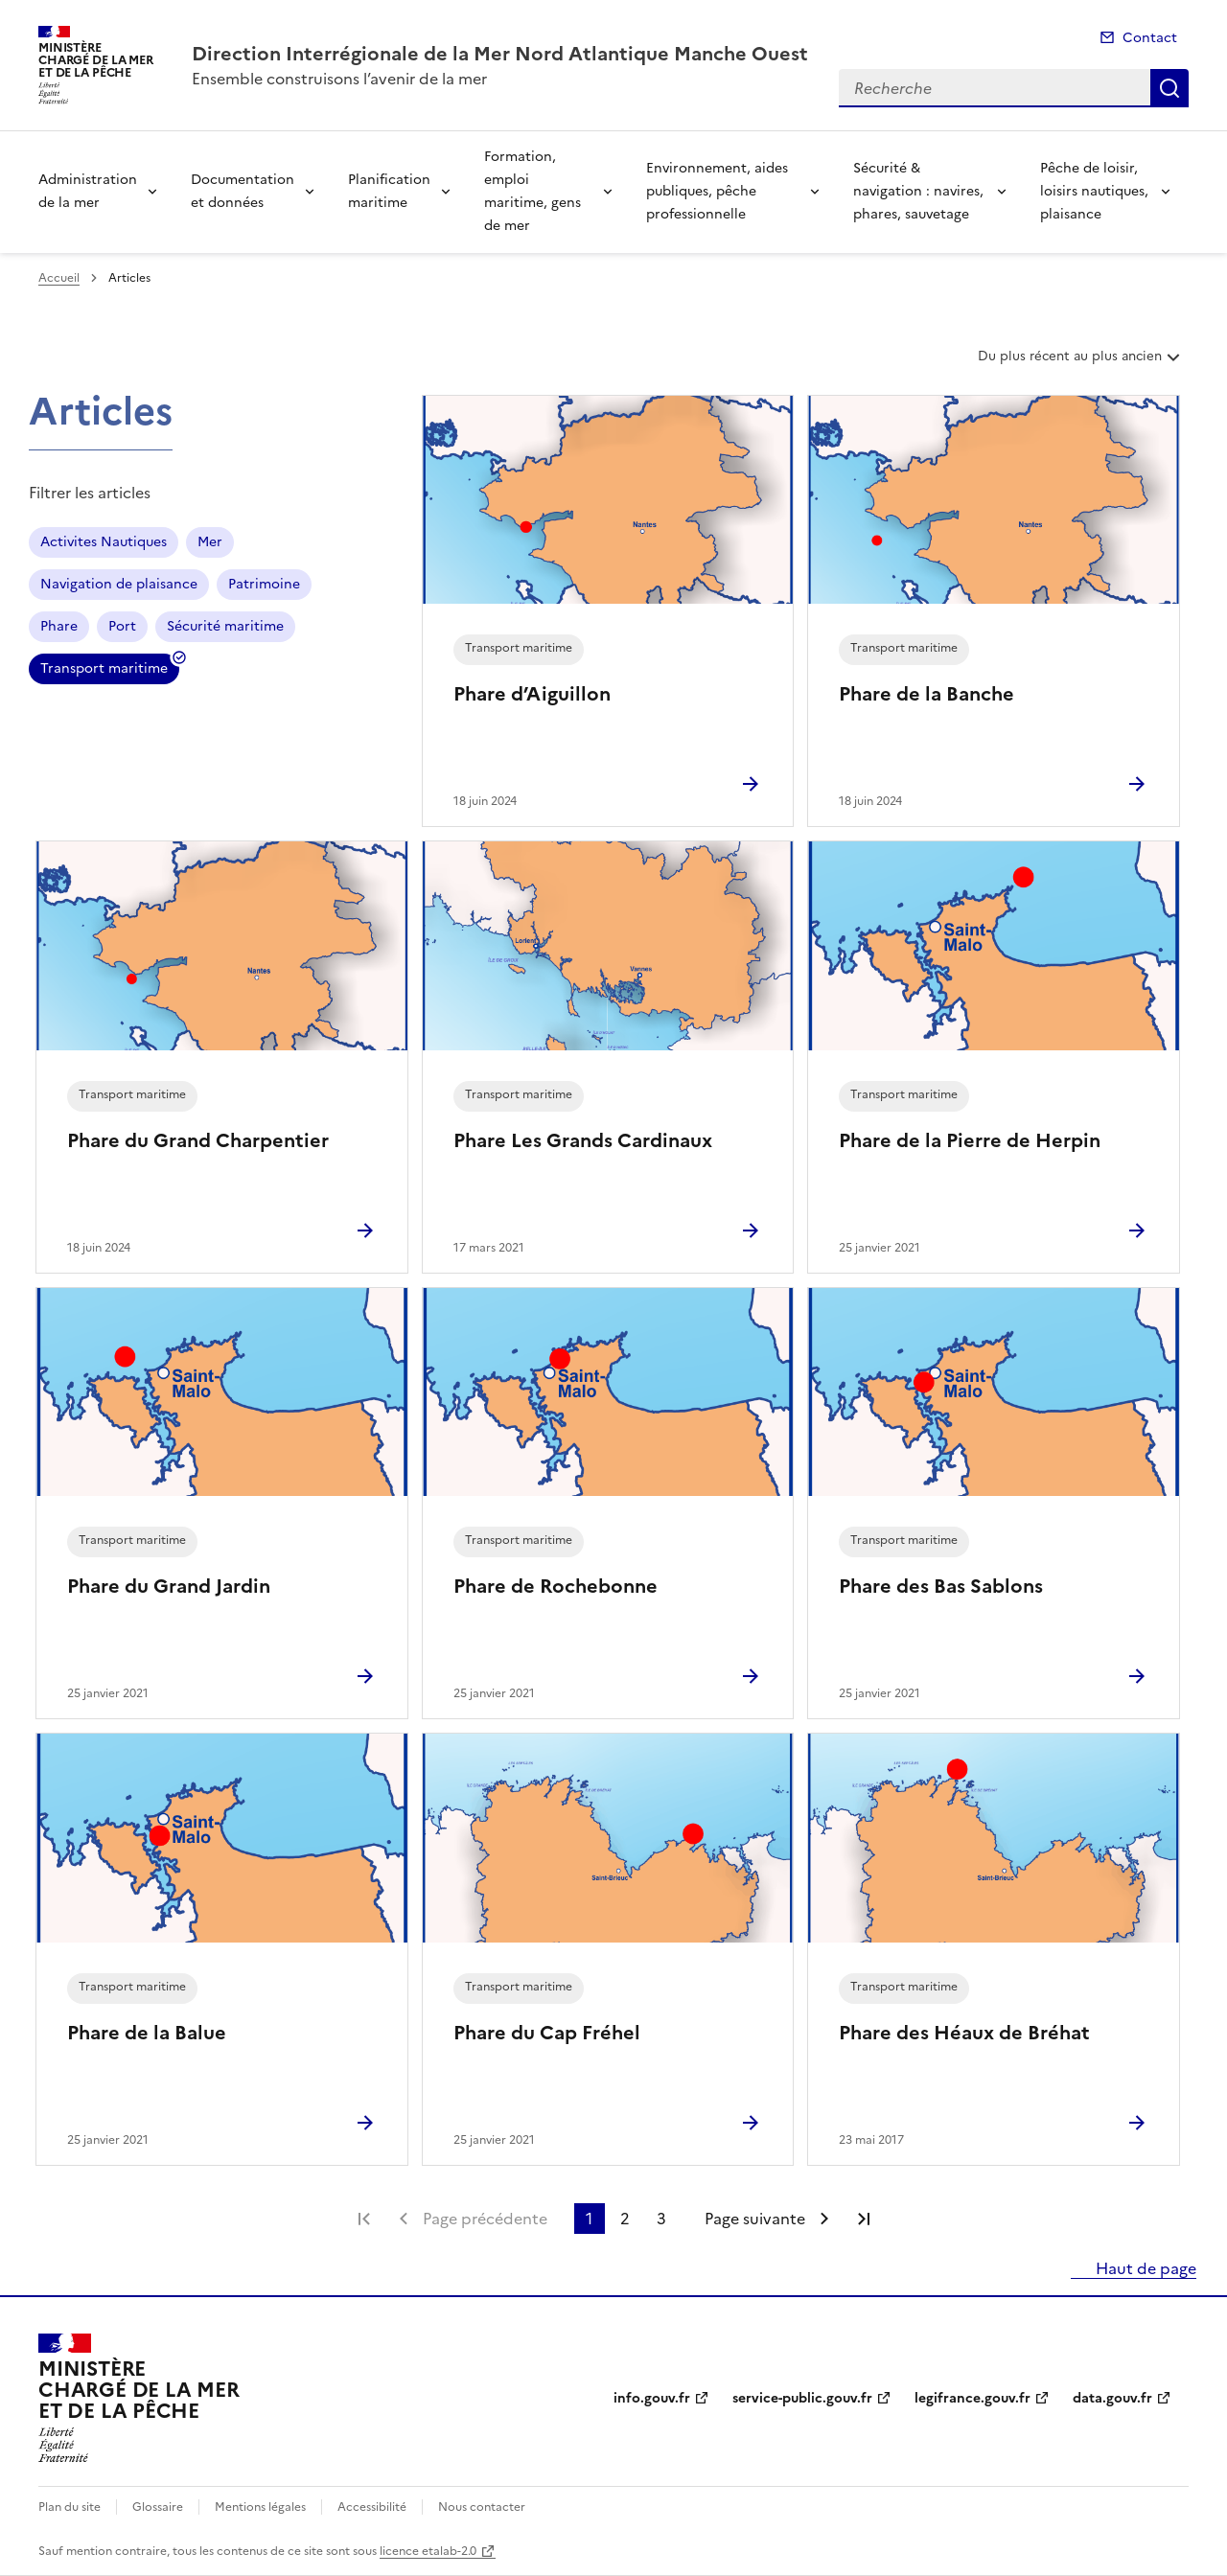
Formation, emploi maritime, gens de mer (532, 191)
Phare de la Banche (926, 693)
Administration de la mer (87, 191)
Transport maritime (104, 671)
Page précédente (485, 2218)
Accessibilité (371, 2507)
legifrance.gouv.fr (972, 2398)
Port (122, 626)
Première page (364, 2218)
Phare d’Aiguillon (532, 693)
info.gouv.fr (652, 2398)
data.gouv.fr (1112, 2398)
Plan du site (69, 2507)
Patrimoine (264, 584)
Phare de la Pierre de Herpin (969, 1140)
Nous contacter (481, 2507)
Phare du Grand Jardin (168, 1586)
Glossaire (157, 2507)
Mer (209, 542)
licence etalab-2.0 (428, 2551)
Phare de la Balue (146, 2032)
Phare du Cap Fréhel (546, 2032)
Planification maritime (389, 191)
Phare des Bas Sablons (941, 1586)
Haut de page (1144, 2268)
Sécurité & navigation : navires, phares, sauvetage (918, 191)
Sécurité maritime (225, 626)
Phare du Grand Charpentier (198, 1140)
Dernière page (863, 2218)
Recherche (1169, 88)
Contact (1150, 38)
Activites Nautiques (103, 542)
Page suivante (755, 2218)
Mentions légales (260, 2507)
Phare (59, 626)
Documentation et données (242, 191)
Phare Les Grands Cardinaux (582, 1140)
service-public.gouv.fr (802, 2398)
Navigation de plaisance (118, 584)
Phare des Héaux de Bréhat (964, 2032)
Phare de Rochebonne (555, 1586)
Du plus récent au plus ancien (1081, 363)
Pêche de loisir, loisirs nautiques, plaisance (1094, 191)
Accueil (59, 278)
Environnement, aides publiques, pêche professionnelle (717, 191)
